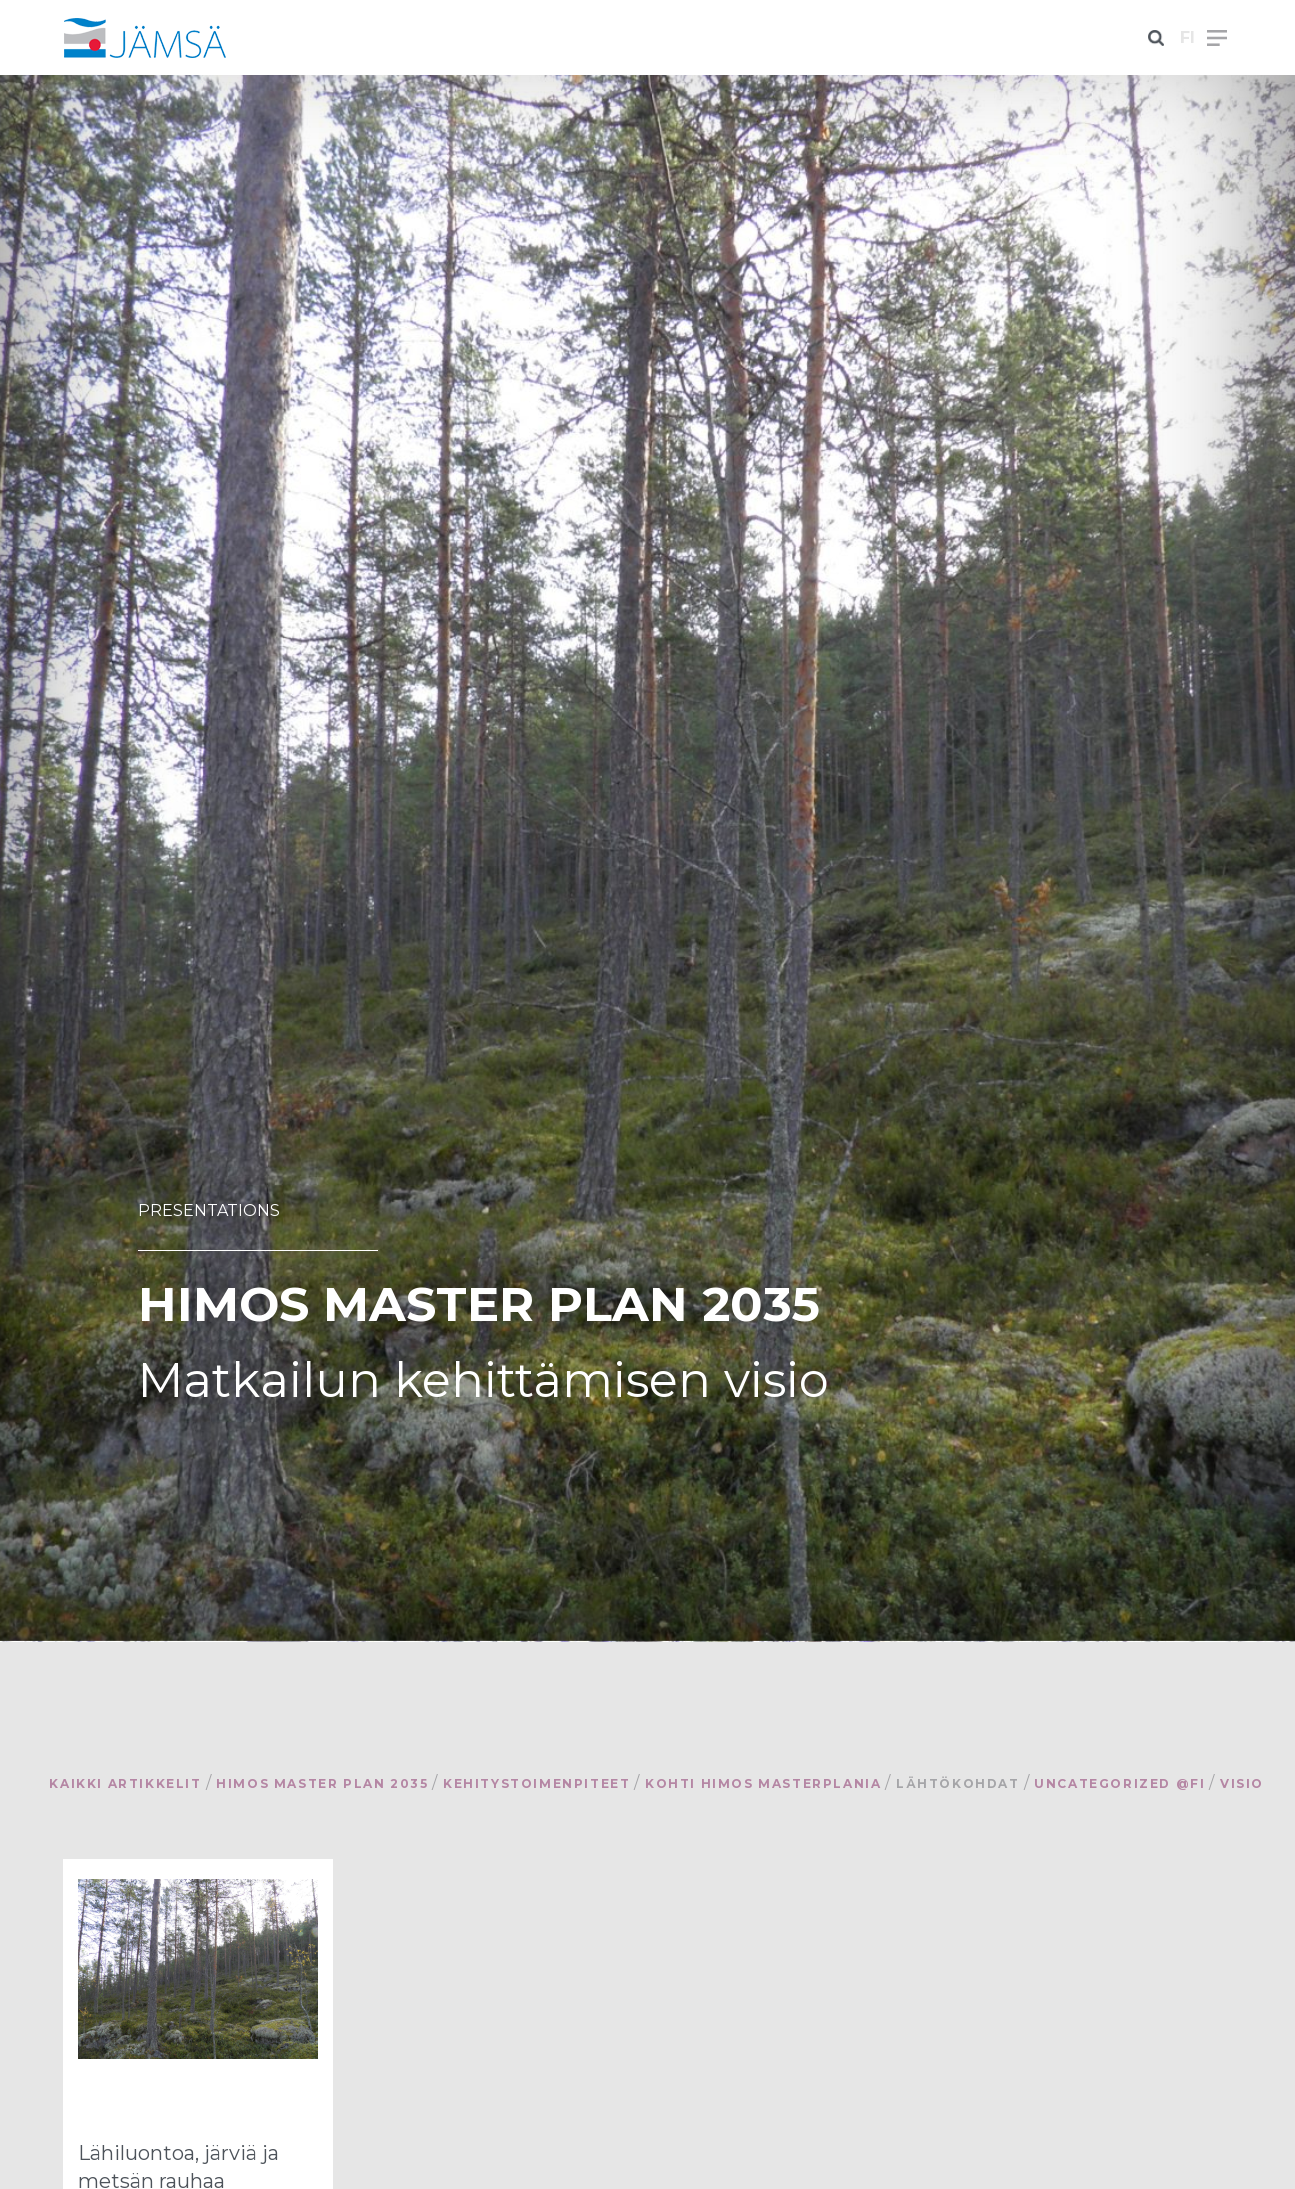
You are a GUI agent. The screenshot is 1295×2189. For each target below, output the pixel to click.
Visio (1242, 1783)
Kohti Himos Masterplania (763, 1783)
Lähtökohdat (958, 1783)
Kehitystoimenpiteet (536, 1783)
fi (1187, 37)
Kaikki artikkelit (125, 1783)
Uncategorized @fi (1119, 1783)
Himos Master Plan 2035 (322, 1783)
